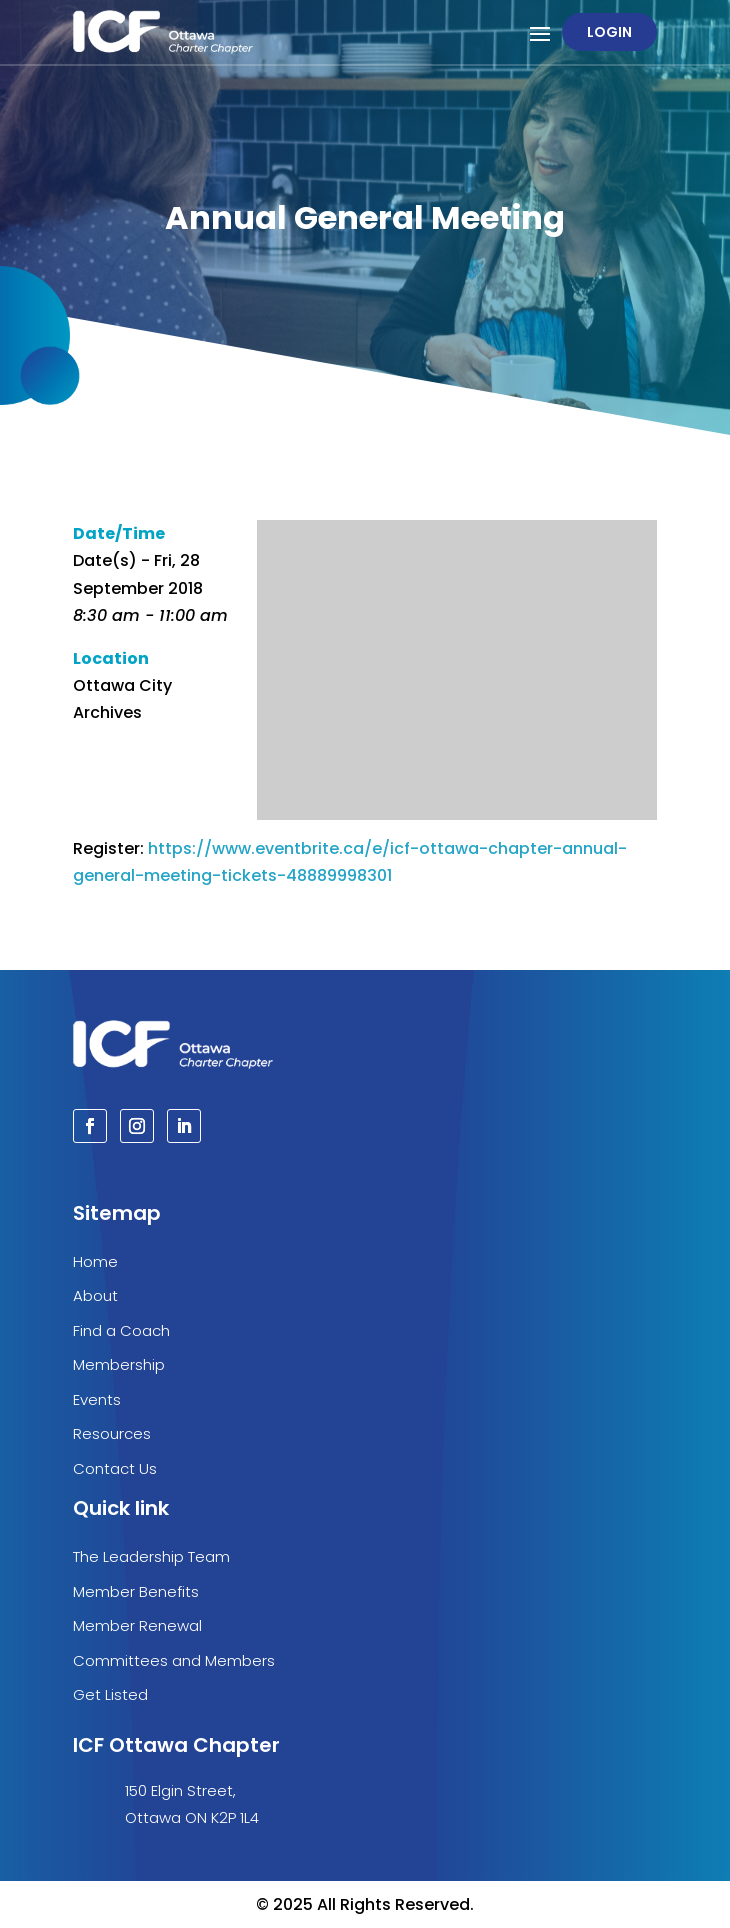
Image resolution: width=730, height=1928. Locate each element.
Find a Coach (121, 1330)
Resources (112, 1433)
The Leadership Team (151, 1556)
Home (95, 1261)
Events (97, 1399)
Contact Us (115, 1468)
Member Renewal (137, 1625)
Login (609, 32)
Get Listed (110, 1694)
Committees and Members (174, 1660)
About (95, 1295)
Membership (119, 1364)
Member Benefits (136, 1591)
